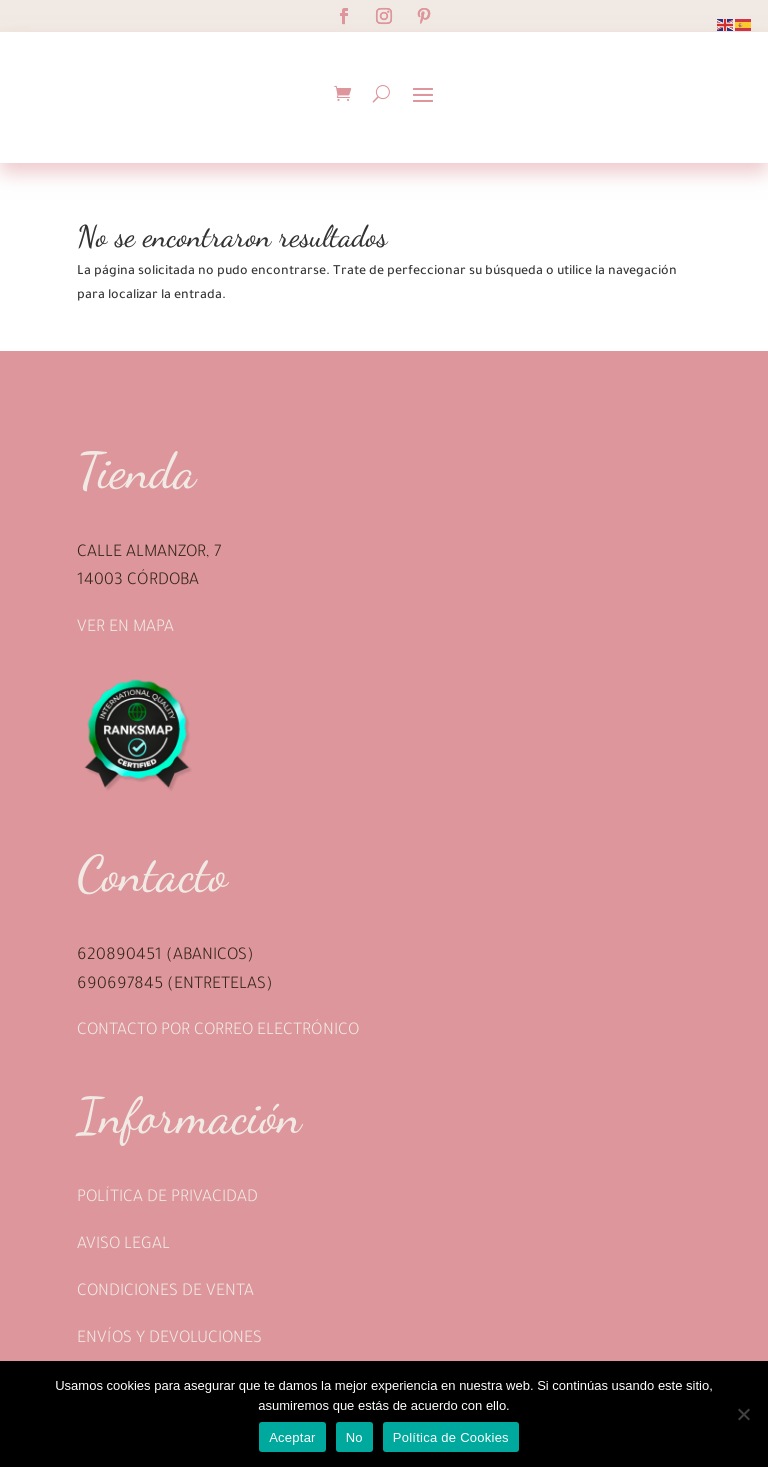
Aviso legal (123, 1245)
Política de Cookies (451, 1437)
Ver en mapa (125, 628)
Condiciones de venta (165, 1292)
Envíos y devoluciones (169, 1339)
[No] (743, 1414)
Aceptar (292, 1437)
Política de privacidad (167, 1198)
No (354, 1437)
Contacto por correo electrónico (218, 1031)
